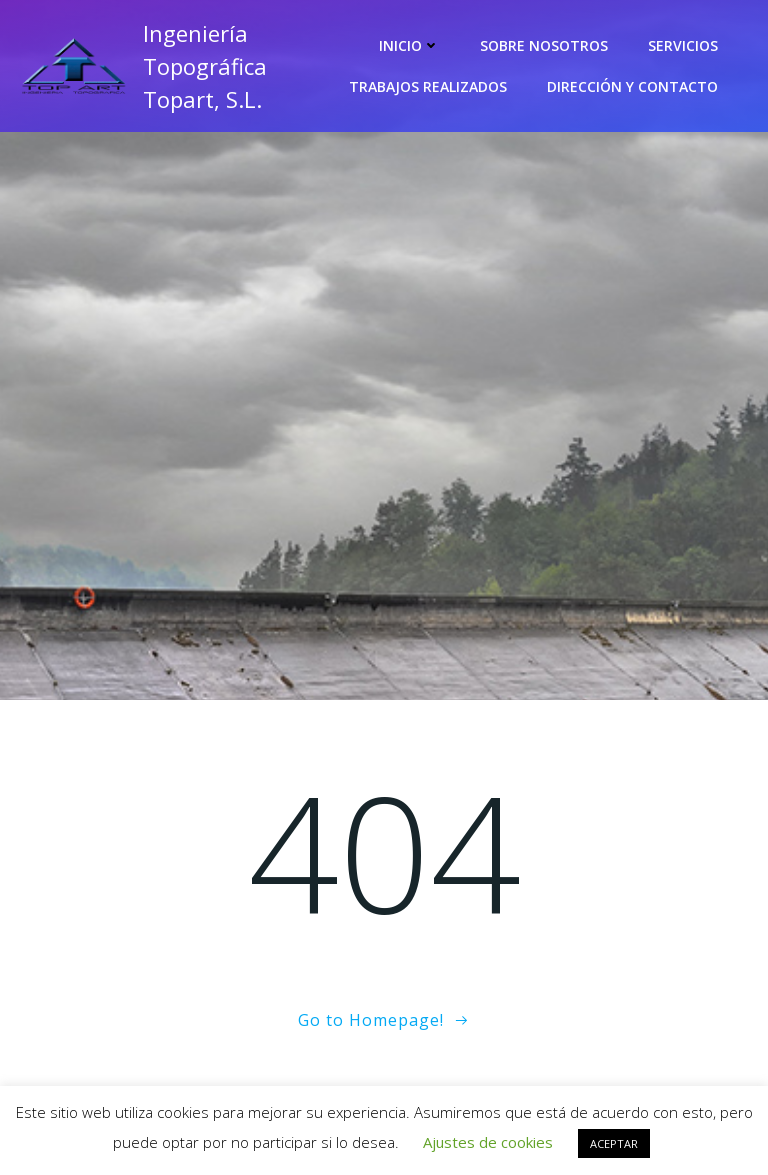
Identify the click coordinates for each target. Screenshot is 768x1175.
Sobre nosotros (544, 45)
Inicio (409, 45)
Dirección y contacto (632, 86)
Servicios (683, 45)
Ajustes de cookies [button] (488, 1142)
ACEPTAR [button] (614, 1143)
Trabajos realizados (428, 86)
